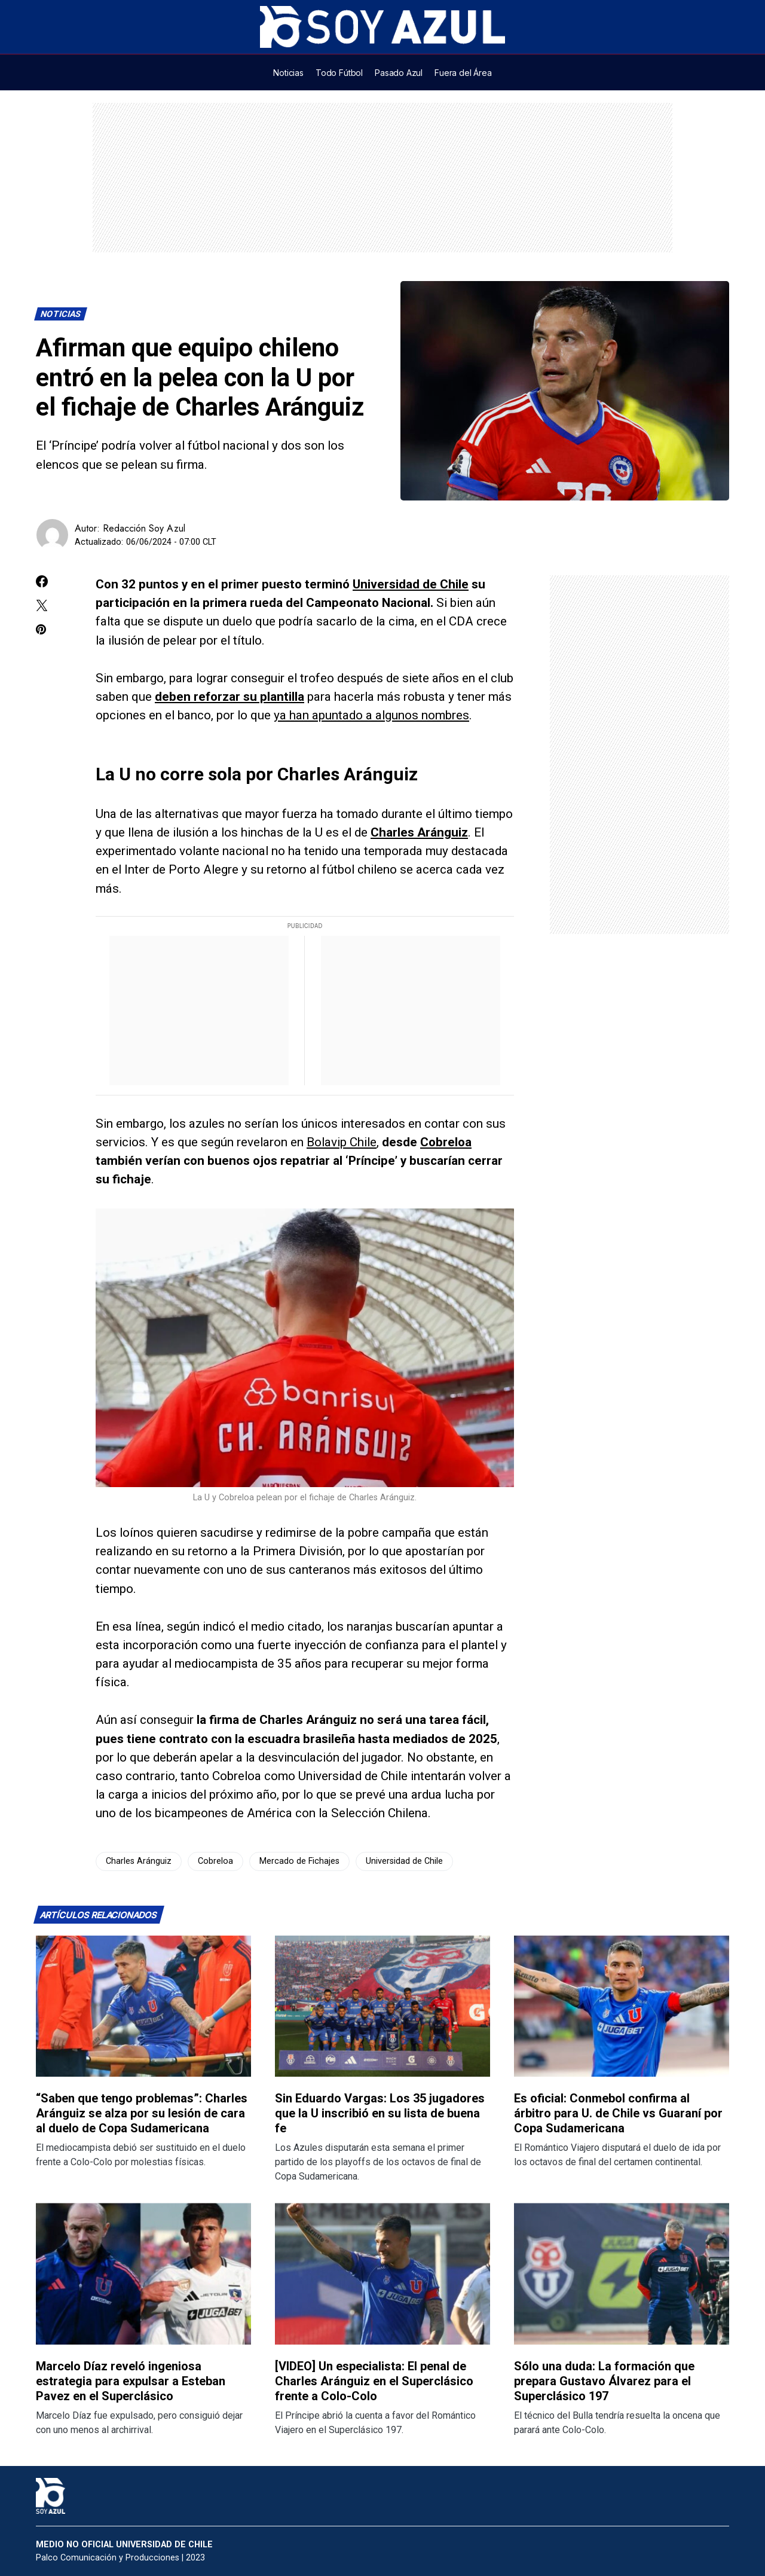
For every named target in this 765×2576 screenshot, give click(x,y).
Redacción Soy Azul (144, 528)
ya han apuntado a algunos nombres (371, 715)
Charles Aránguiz (419, 832)
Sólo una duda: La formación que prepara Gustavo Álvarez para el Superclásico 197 (604, 2381)
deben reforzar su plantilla (229, 696)
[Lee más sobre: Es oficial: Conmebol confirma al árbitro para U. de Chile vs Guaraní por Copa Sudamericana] (621, 2006)
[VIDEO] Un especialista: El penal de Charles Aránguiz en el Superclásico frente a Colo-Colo (374, 2381)
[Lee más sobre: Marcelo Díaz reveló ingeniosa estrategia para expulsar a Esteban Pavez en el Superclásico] (143, 2274)
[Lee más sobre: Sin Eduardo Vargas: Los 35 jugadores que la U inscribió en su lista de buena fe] (382, 2006)
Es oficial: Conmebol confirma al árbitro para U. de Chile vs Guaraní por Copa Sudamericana (618, 2113)
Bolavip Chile (342, 1142)
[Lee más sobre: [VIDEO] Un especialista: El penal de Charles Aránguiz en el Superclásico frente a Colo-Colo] (382, 2274)
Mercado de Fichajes (299, 1861)
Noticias (60, 314)
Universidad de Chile (411, 584)
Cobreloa (446, 1142)
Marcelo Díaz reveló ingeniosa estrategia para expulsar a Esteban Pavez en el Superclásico (130, 2381)
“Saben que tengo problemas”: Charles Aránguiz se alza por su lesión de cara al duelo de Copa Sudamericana (141, 2113)
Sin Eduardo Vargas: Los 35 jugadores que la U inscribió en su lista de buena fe (380, 2113)
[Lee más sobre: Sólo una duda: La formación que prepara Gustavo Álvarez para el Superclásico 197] (621, 2274)
